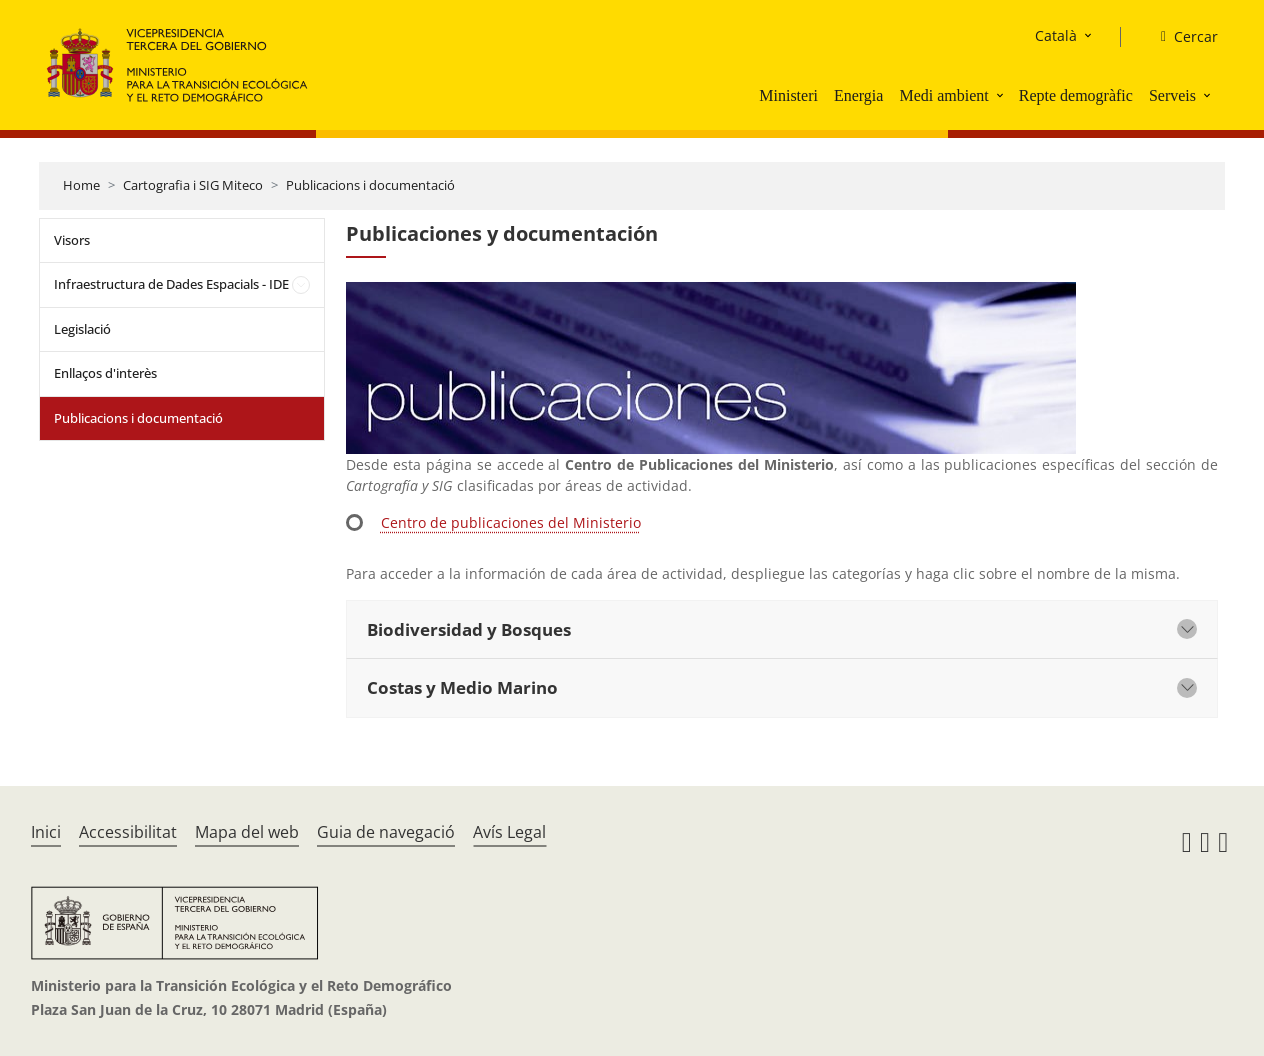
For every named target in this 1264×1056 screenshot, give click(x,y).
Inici (46, 832)
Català (1056, 35)
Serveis (1172, 95)
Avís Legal (509, 832)
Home (81, 185)
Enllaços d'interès (105, 373)
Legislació (82, 329)
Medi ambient (943, 95)
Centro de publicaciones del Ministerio (511, 522)
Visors (72, 240)
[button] (1002, 95)
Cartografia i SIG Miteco (193, 185)
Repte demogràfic (1076, 95)
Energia (858, 95)
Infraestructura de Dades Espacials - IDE (171, 284)
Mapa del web (247, 832)
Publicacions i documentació (370, 185)
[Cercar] (1181, 37)
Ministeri (788, 95)
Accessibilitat (128, 832)
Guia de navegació (386, 832)
